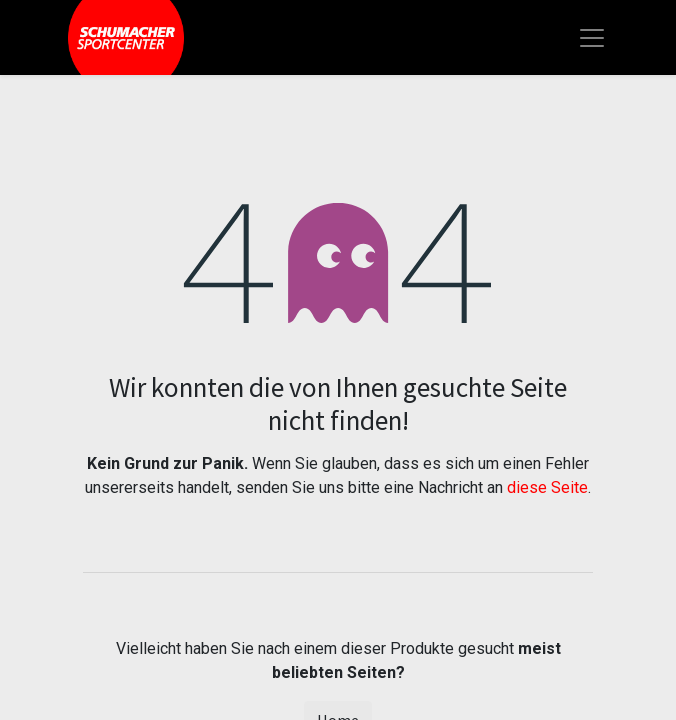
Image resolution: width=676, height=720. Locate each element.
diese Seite (547, 487)
